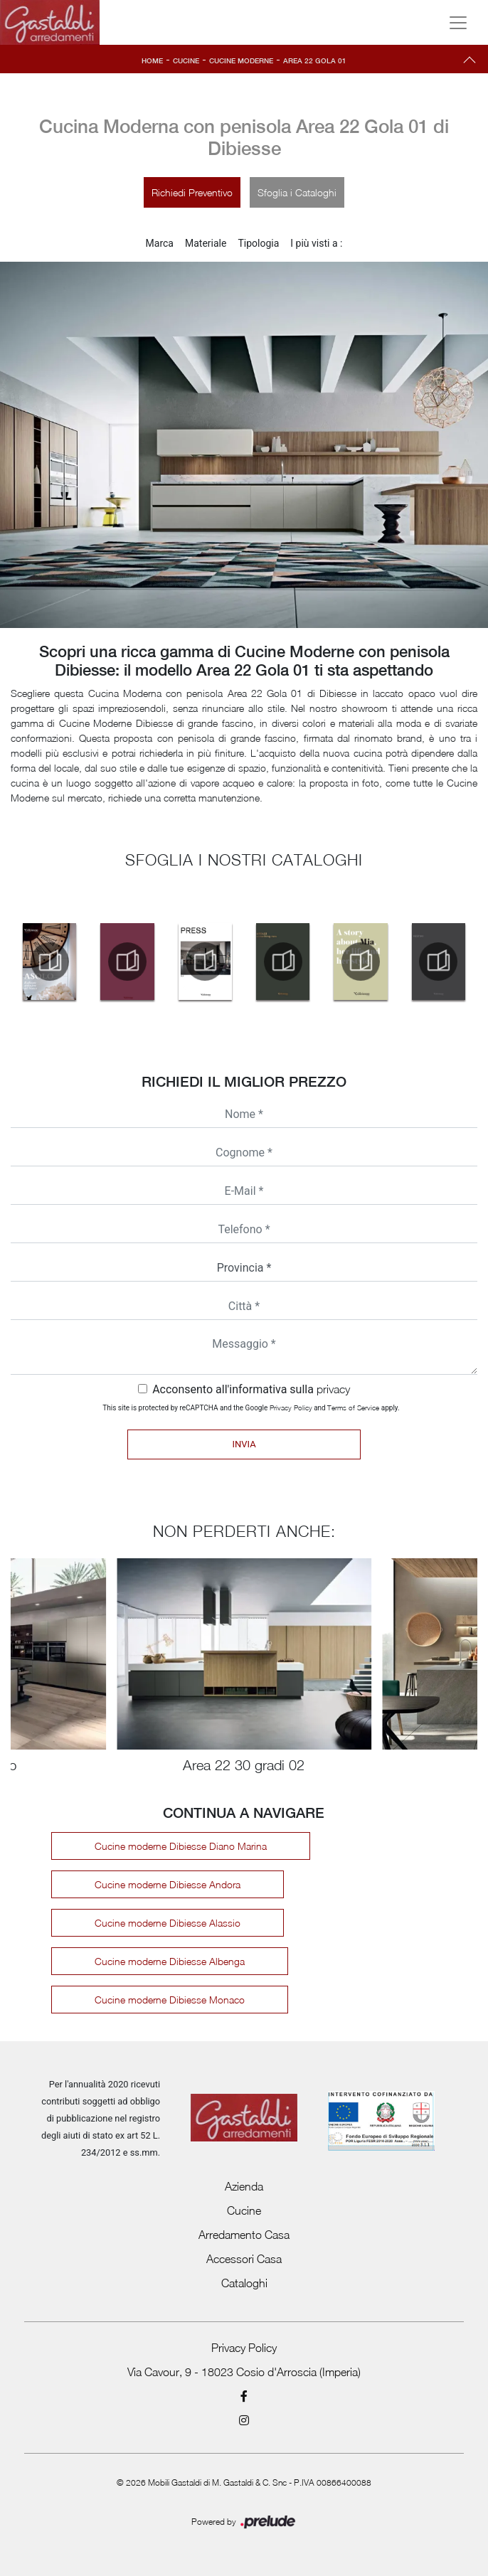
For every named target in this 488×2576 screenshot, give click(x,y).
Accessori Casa (244, 2258)
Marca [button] (160, 243)
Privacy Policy (291, 1407)
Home (152, 60)
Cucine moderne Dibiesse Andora (167, 1884)
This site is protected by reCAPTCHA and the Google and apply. (250, 1407)
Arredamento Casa (244, 2234)
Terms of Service (353, 1407)
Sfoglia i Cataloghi (297, 192)
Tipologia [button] (258, 243)
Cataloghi (244, 2283)
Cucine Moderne (241, 60)
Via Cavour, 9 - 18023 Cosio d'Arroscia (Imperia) (244, 2371)
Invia (243, 1444)
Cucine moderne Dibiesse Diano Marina (181, 1846)
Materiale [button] (205, 243)
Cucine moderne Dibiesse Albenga (170, 1961)
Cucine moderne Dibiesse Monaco (170, 2000)
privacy (333, 1389)
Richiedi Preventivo (192, 192)
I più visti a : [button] (316, 243)
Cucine (186, 60)
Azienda (244, 2186)
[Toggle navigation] (458, 22)
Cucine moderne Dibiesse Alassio (167, 1923)
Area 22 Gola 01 (314, 60)
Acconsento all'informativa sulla (251, 1389)
